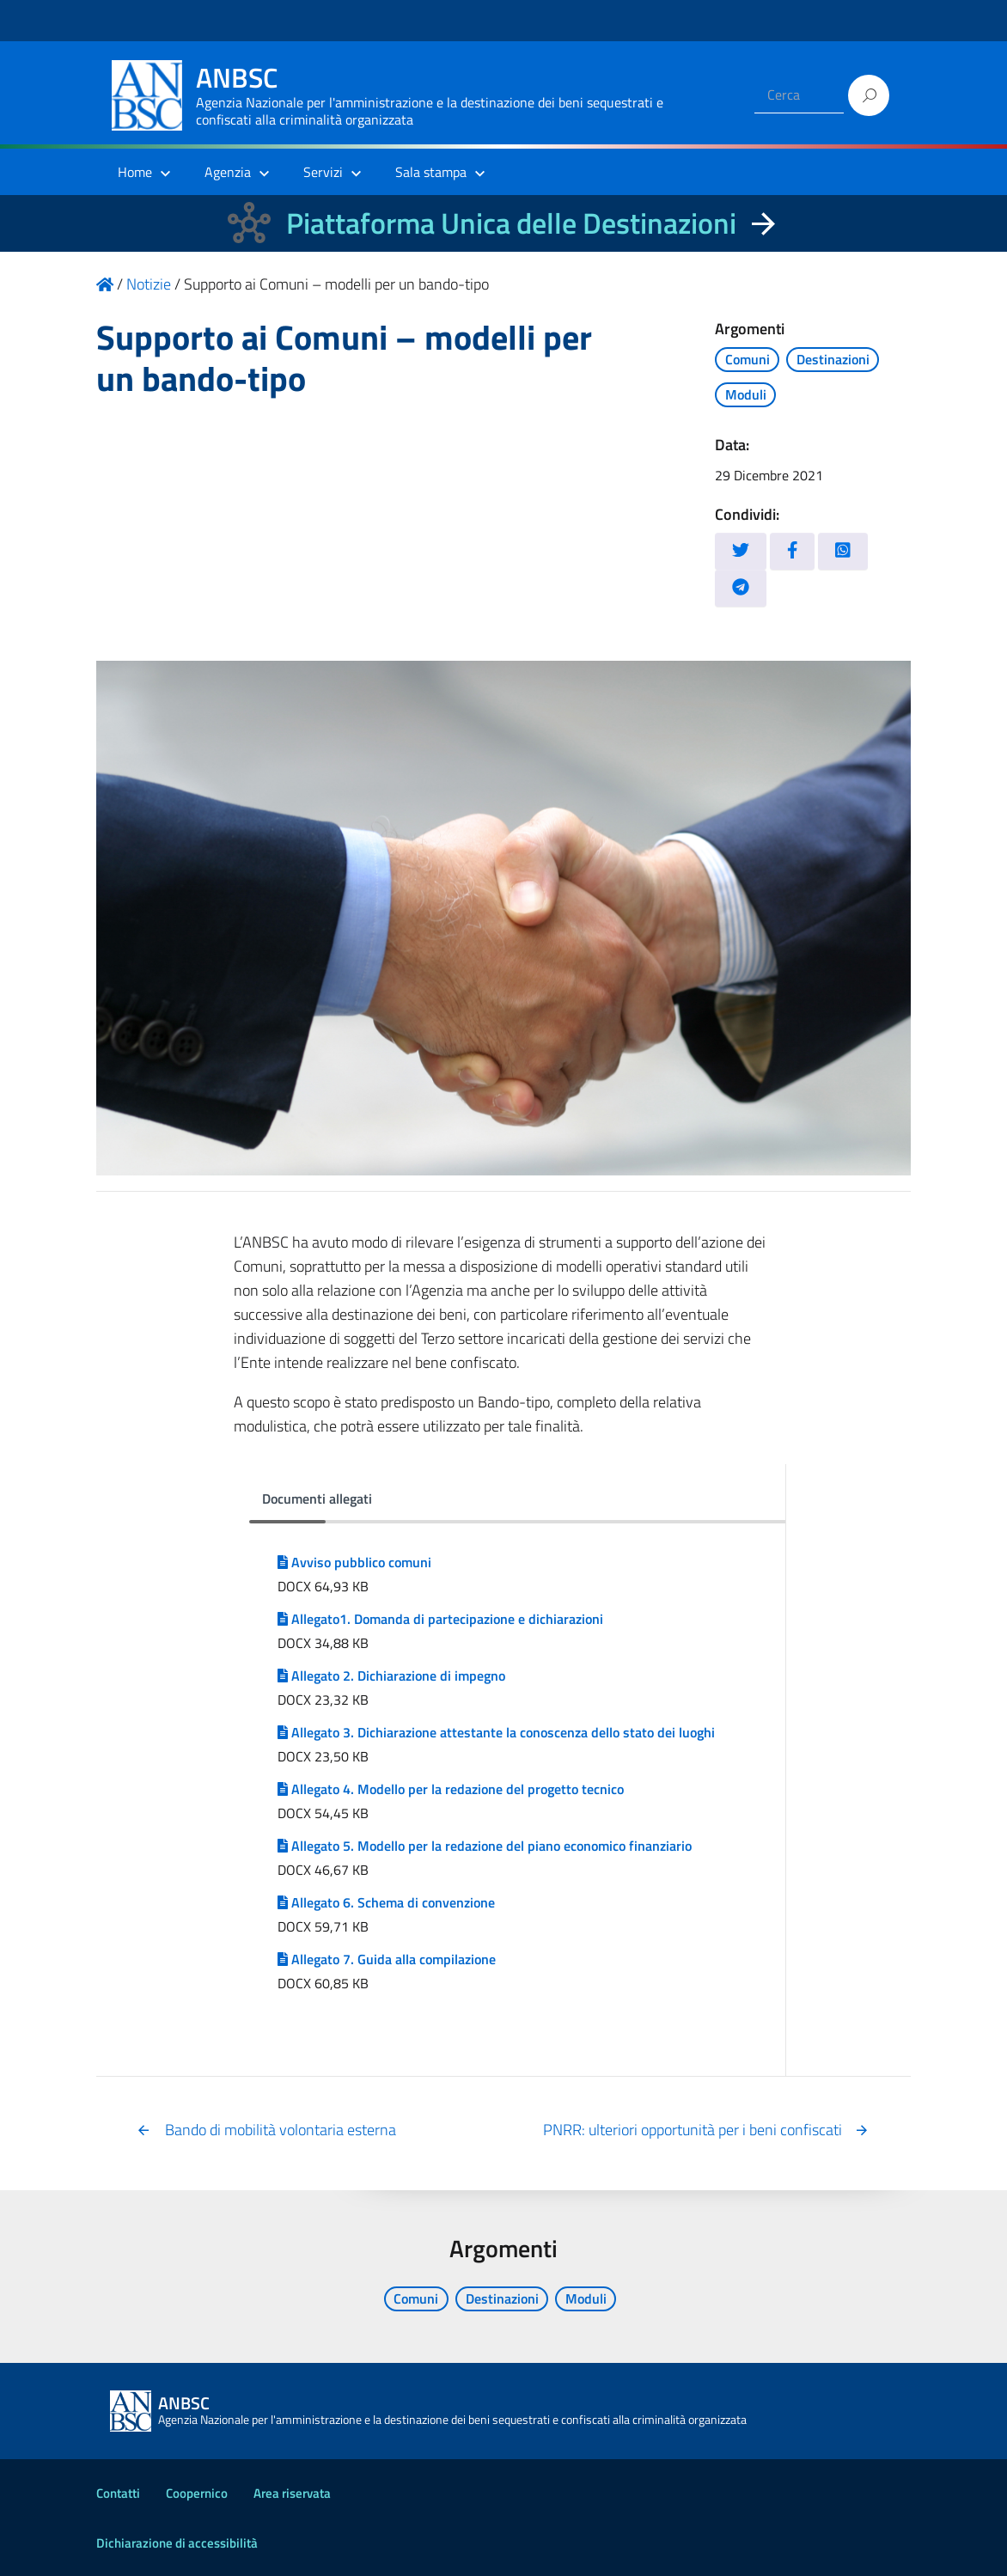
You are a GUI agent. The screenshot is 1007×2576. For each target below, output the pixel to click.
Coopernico (197, 2493)
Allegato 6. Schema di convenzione (386, 1902)
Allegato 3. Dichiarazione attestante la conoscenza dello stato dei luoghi (496, 1732)
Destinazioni (833, 359)
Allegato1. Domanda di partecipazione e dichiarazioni (440, 1618)
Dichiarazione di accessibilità (177, 2543)
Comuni (747, 359)
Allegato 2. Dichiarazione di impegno (391, 1675)
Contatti (118, 2493)
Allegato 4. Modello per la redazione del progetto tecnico (451, 1789)
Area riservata (292, 2493)
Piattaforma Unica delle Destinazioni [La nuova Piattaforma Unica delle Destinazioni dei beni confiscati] (511, 223)
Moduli (745, 394)
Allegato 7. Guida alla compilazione (387, 1959)
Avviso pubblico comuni (354, 1562)
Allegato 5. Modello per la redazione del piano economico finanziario (485, 1845)
